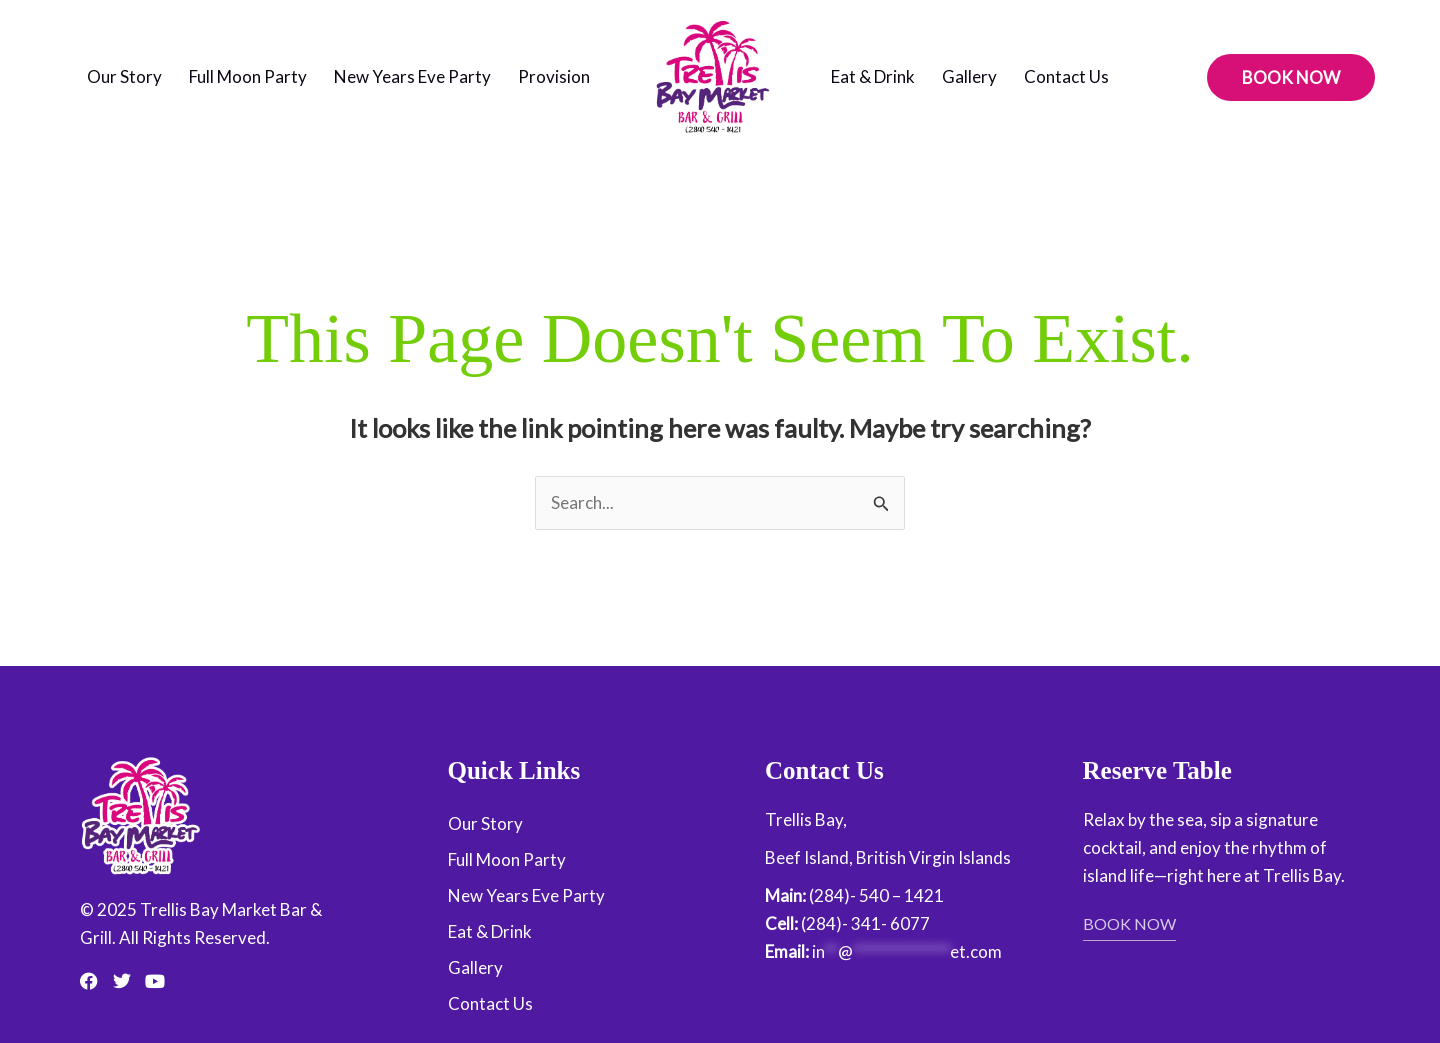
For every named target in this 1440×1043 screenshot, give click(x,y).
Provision (554, 76)
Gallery (969, 76)
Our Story (124, 76)
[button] (1291, 77)
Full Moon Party (248, 76)
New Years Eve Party (412, 76)
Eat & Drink (873, 76)
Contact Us (1066, 76)
